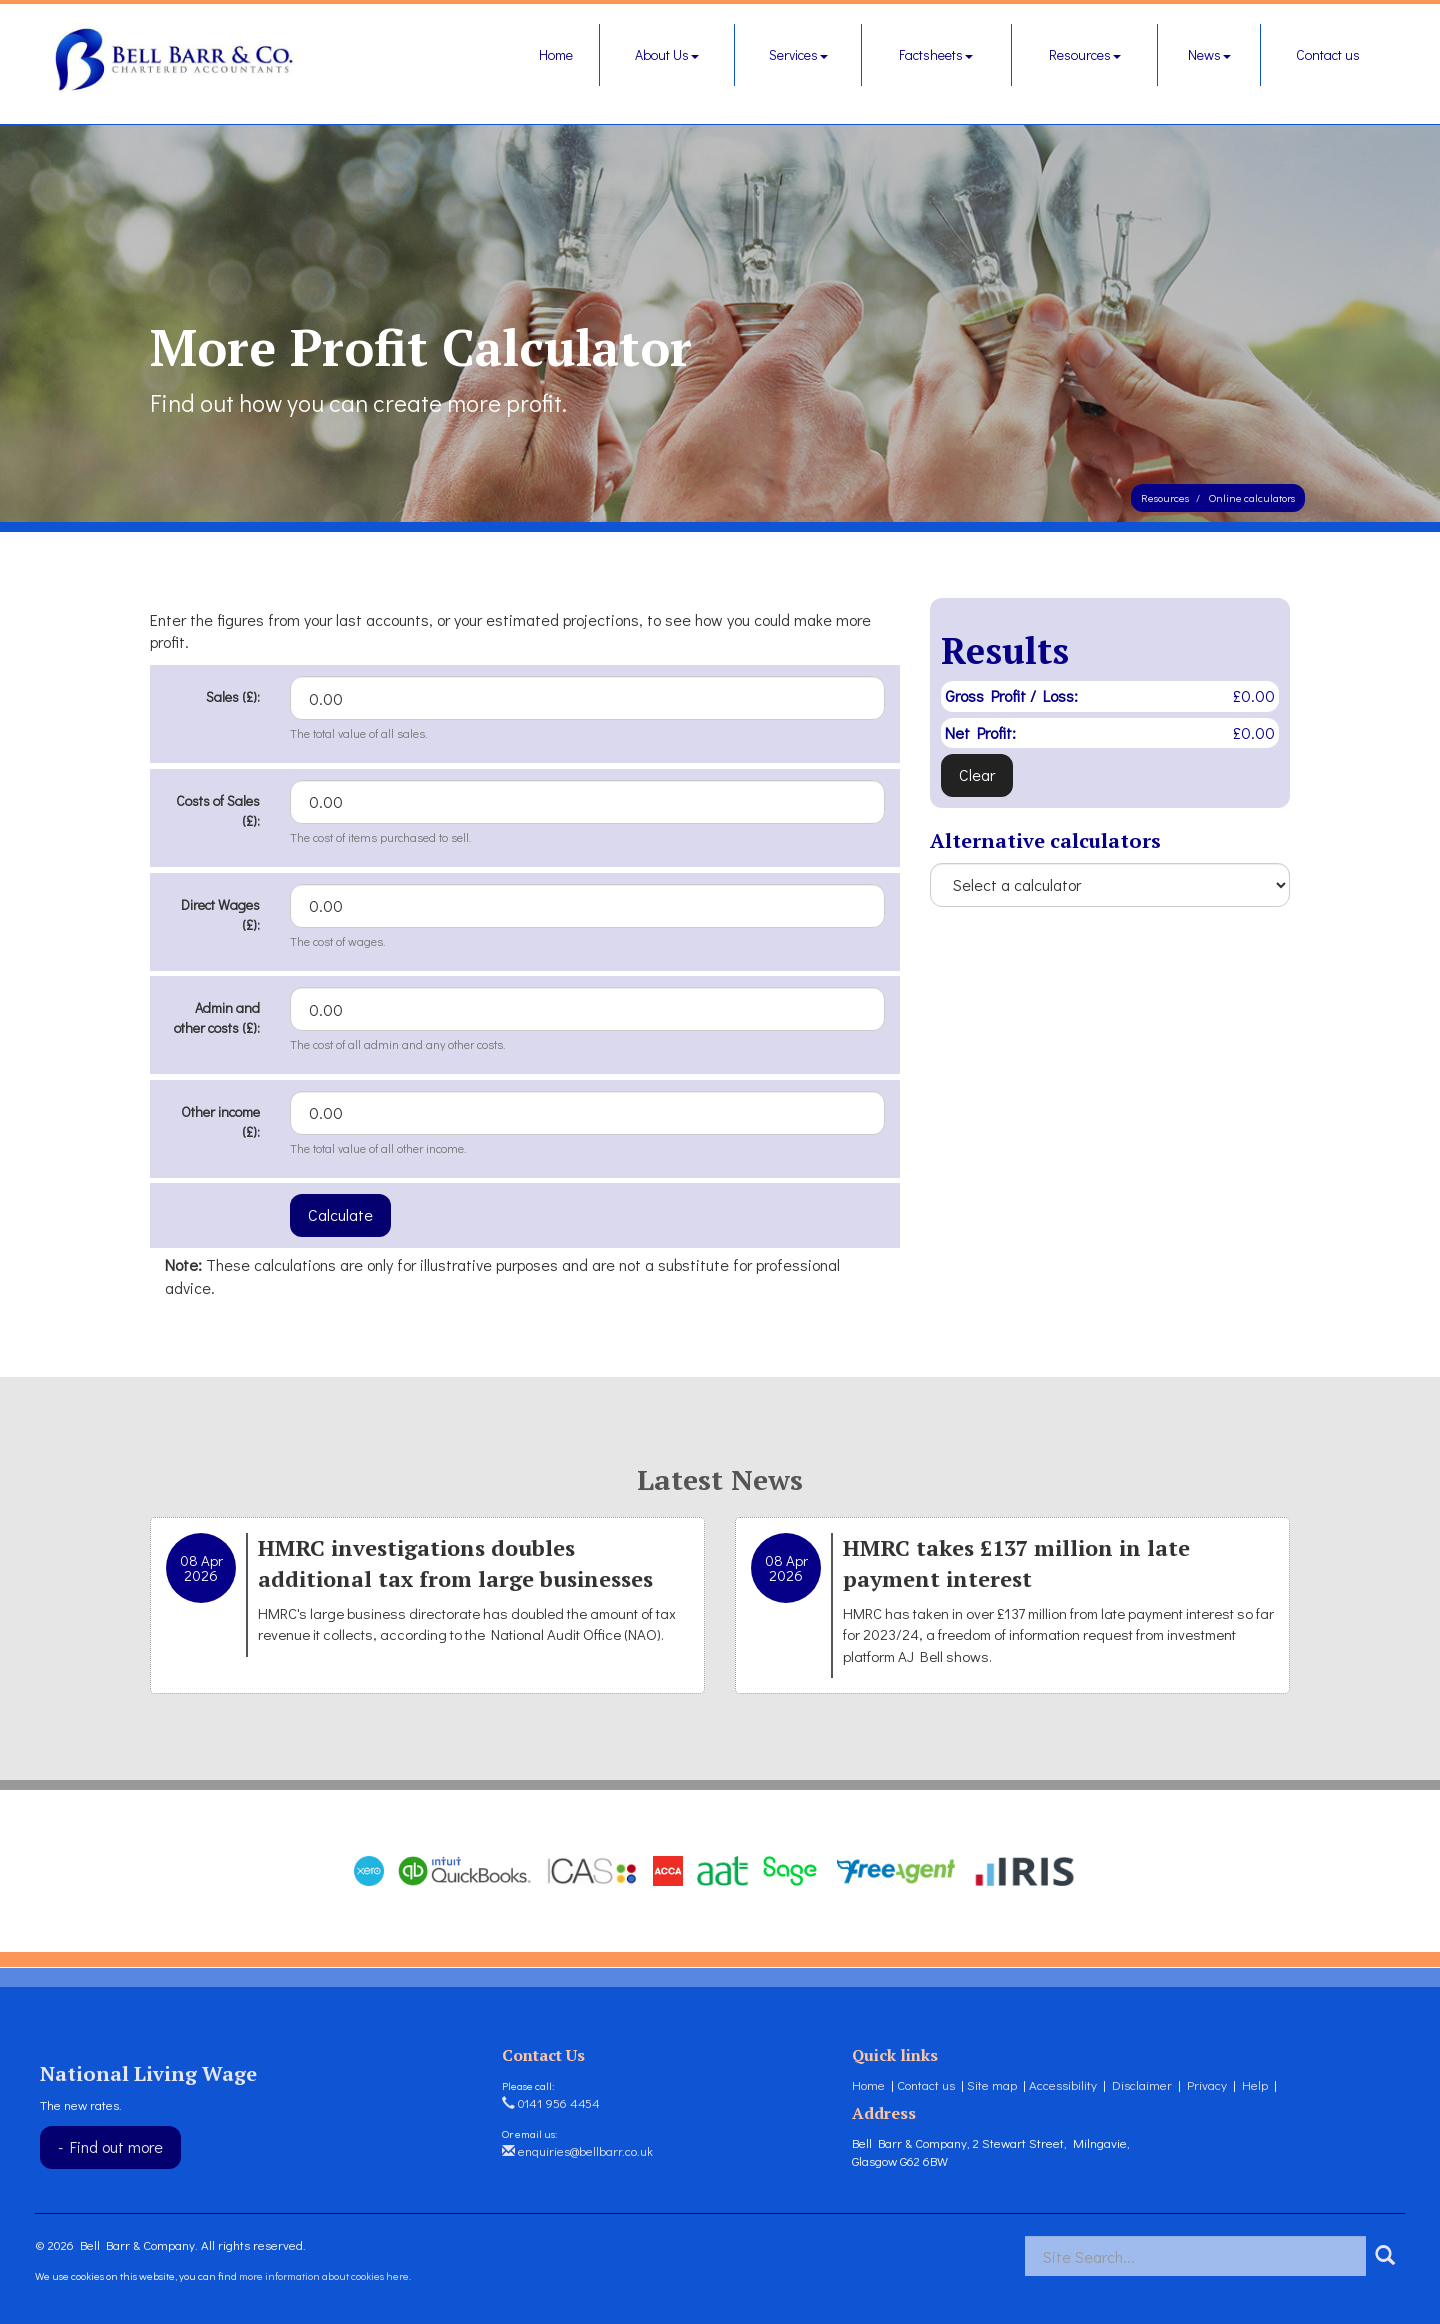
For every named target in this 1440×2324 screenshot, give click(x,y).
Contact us (1328, 54)
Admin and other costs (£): (217, 1017)
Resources (1085, 54)
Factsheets (936, 54)
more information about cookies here (324, 2275)
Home (556, 54)
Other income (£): (220, 1121)
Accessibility (1063, 2084)
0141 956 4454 (551, 2102)
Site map (992, 2084)
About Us (667, 54)
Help (1255, 2084)
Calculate (340, 1214)
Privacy (1207, 2084)
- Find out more (110, 2146)
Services (798, 54)
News (1209, 54)
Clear (977, 774)
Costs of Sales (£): (218, 810)
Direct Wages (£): (220, 914)
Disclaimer (1142, 2084)
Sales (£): (233, 696)
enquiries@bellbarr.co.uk (577, 2150)
